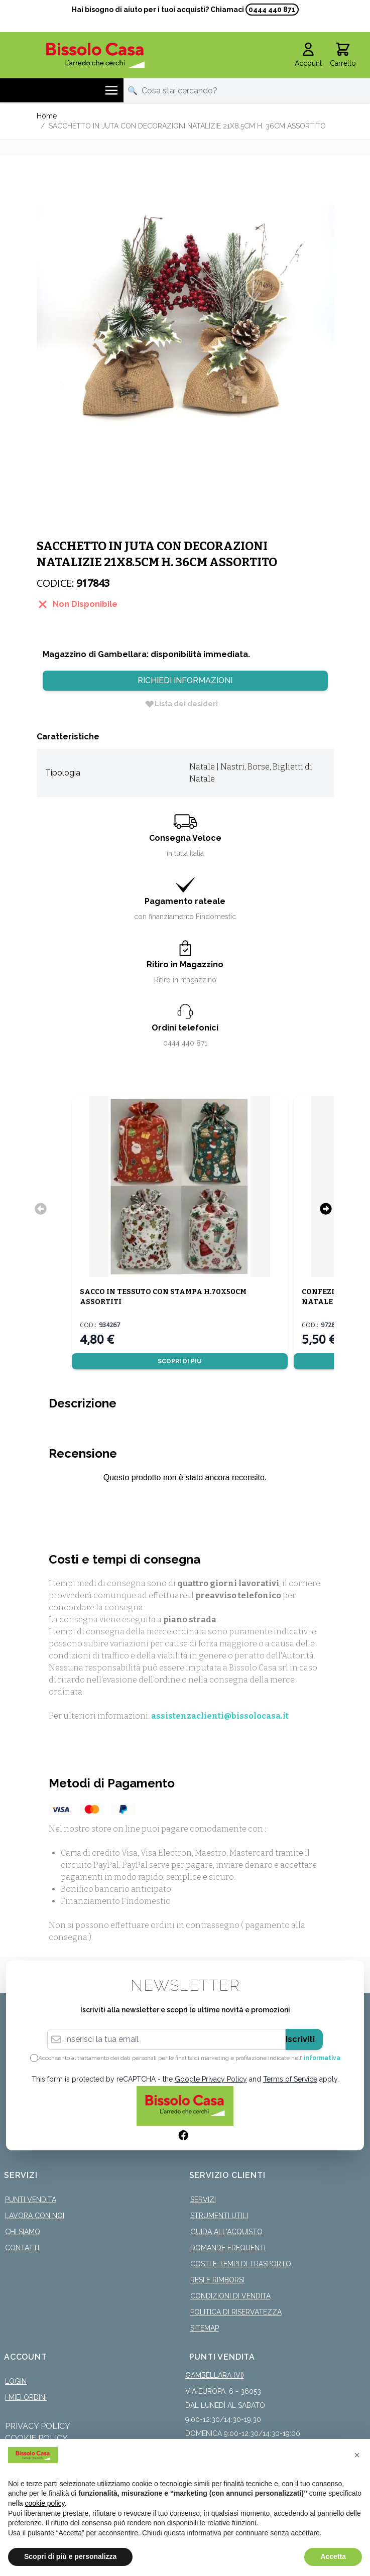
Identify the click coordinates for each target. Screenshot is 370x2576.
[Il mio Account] (308, 55)
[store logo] (95, 55)
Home (47, 116)
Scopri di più (179, 1361)
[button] (357, 2455)
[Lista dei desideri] (181, 704)
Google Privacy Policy (211, 2079)
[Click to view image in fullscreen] (185, 315)
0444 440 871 (272, 10)
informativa (322, 2058)
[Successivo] (326, 1209)
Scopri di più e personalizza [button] (70, 2556)
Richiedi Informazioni (185, 680)
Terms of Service (290, 2079)
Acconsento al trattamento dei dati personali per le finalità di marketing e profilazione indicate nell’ (189, 2058)
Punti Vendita (30, 2200)
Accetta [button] (333, 2556)
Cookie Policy (36, 2438)
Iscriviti (300, 2039)
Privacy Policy (37, 2426)
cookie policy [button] (44, 2503)
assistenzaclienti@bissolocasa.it (220, 1716)
